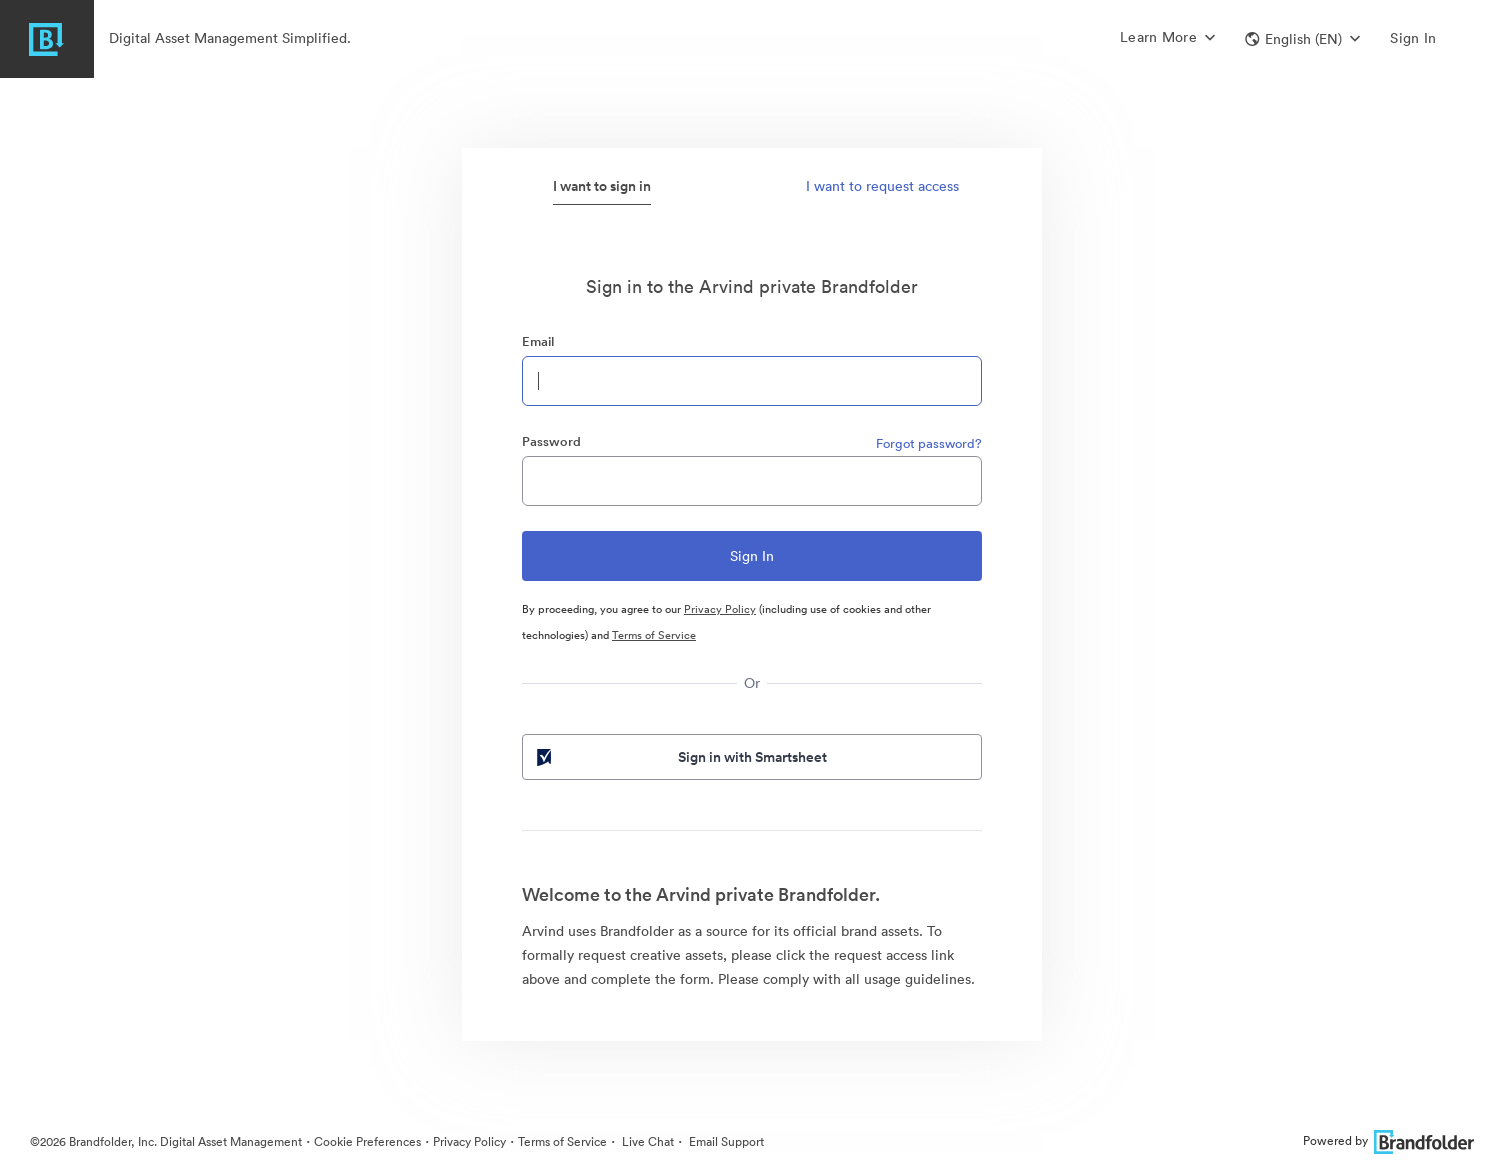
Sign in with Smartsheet (680, 757)
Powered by (1388, 1140)
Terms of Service (654, 635)
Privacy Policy (720, 609)
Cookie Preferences (367, 1141)
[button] (1302, 39)
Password (551, 441)
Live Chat (646, 1141)
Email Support (725, 1141)
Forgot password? (929, 443)
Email (538, 341)
